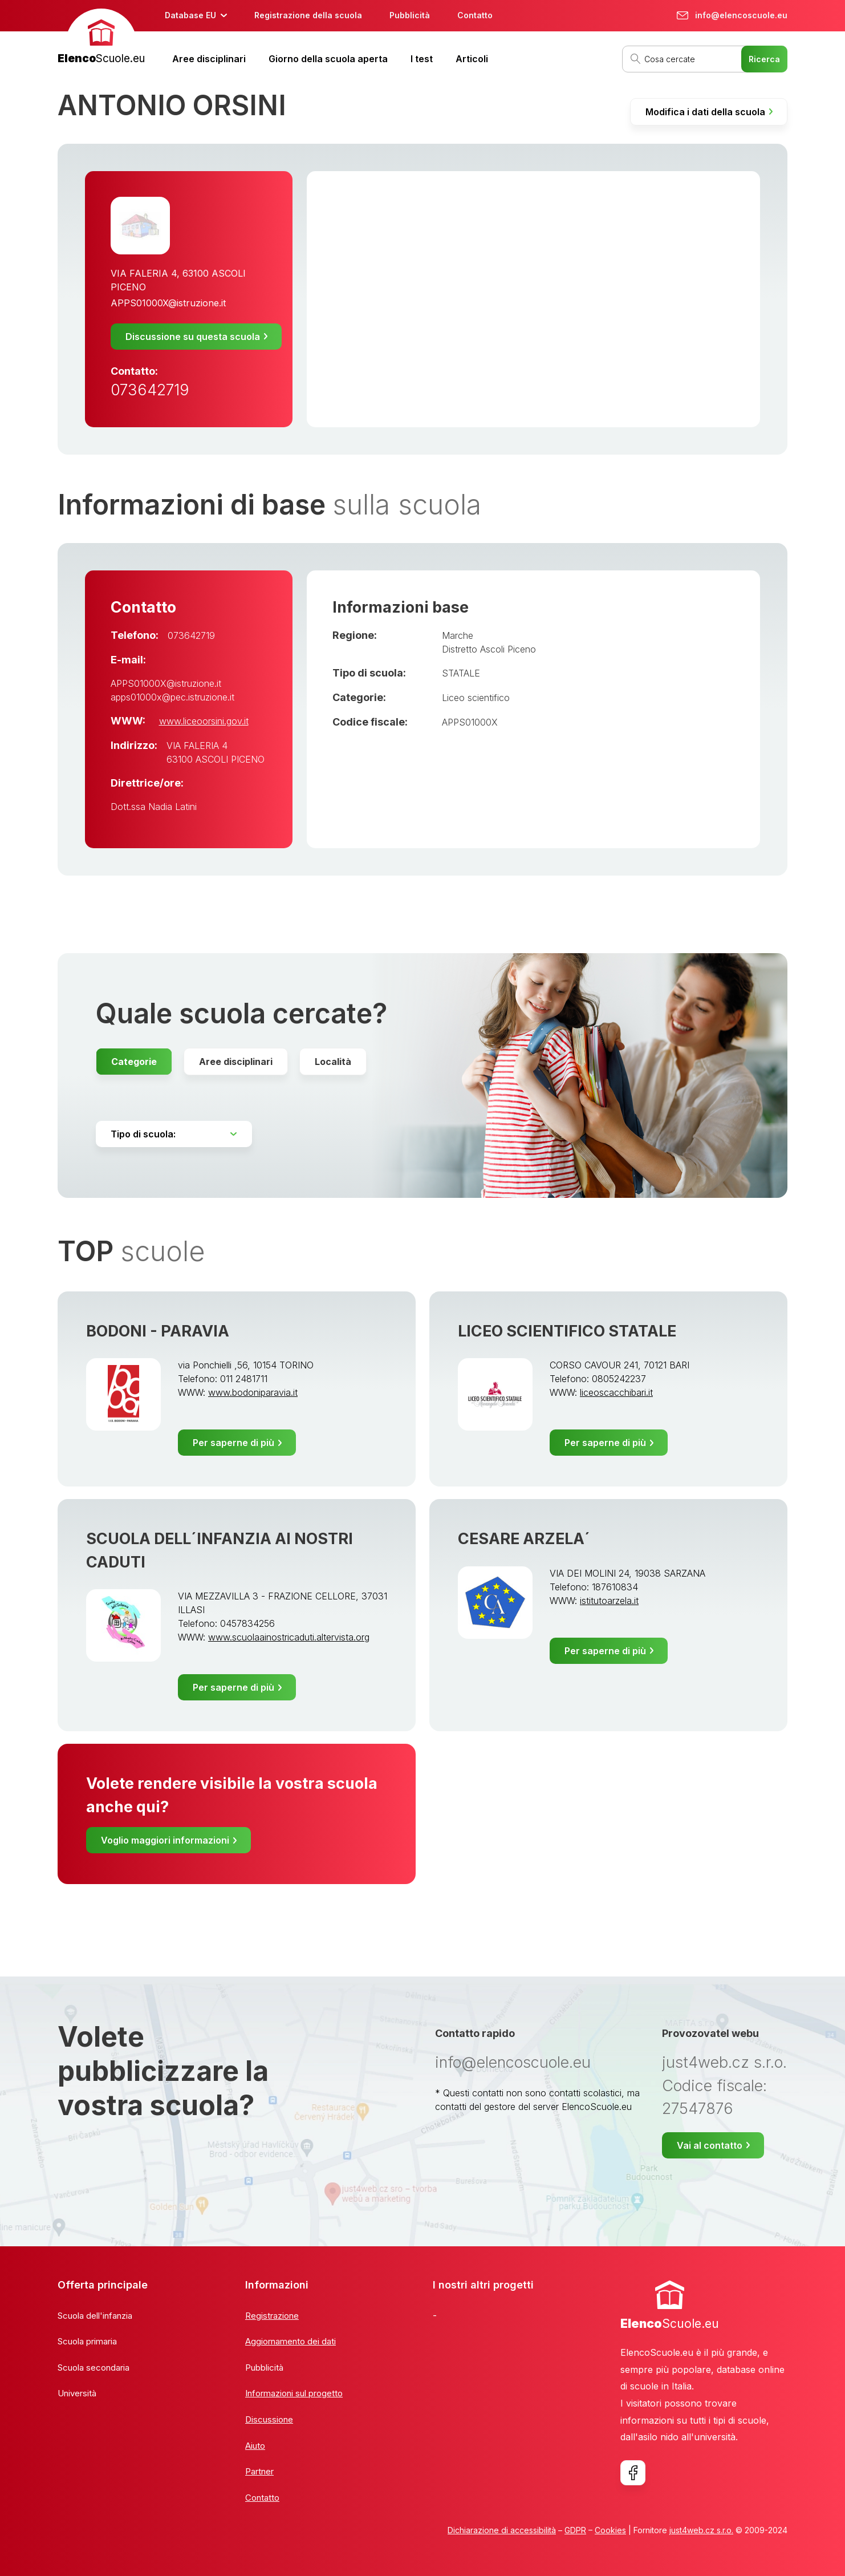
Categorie (134, 1061)
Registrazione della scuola (308, 15)
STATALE (461, 673)
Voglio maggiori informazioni (165, 1840)
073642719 (150, 389)
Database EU (190, 15)
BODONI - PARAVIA (157, 1331)
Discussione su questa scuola (192, 336)
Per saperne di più (233, 1442)
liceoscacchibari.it (616, 1392)
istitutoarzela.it (609, 1600)
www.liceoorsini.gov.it (204, 721)
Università (77, 2393)
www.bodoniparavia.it (253, 1392)
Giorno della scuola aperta (328, 58)
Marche (457, 635)
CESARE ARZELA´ (524, 1538)
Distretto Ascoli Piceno (489, 649)
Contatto (475, 15)
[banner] (101, 38)
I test (422, 58)
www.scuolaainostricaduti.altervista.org (288, 1637)
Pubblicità (409, 15)
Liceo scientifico (476, 697)
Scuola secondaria (93, 2367)
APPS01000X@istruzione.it (168, 303)
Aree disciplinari (209, 58)
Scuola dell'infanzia (95, 2315)
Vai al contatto (709, 2145)
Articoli (472, 58)
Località (333, 1061)
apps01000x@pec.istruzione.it (172, 697)
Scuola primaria (87, 2341)
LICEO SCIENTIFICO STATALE (567, 1331)
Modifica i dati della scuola (705, 112)
